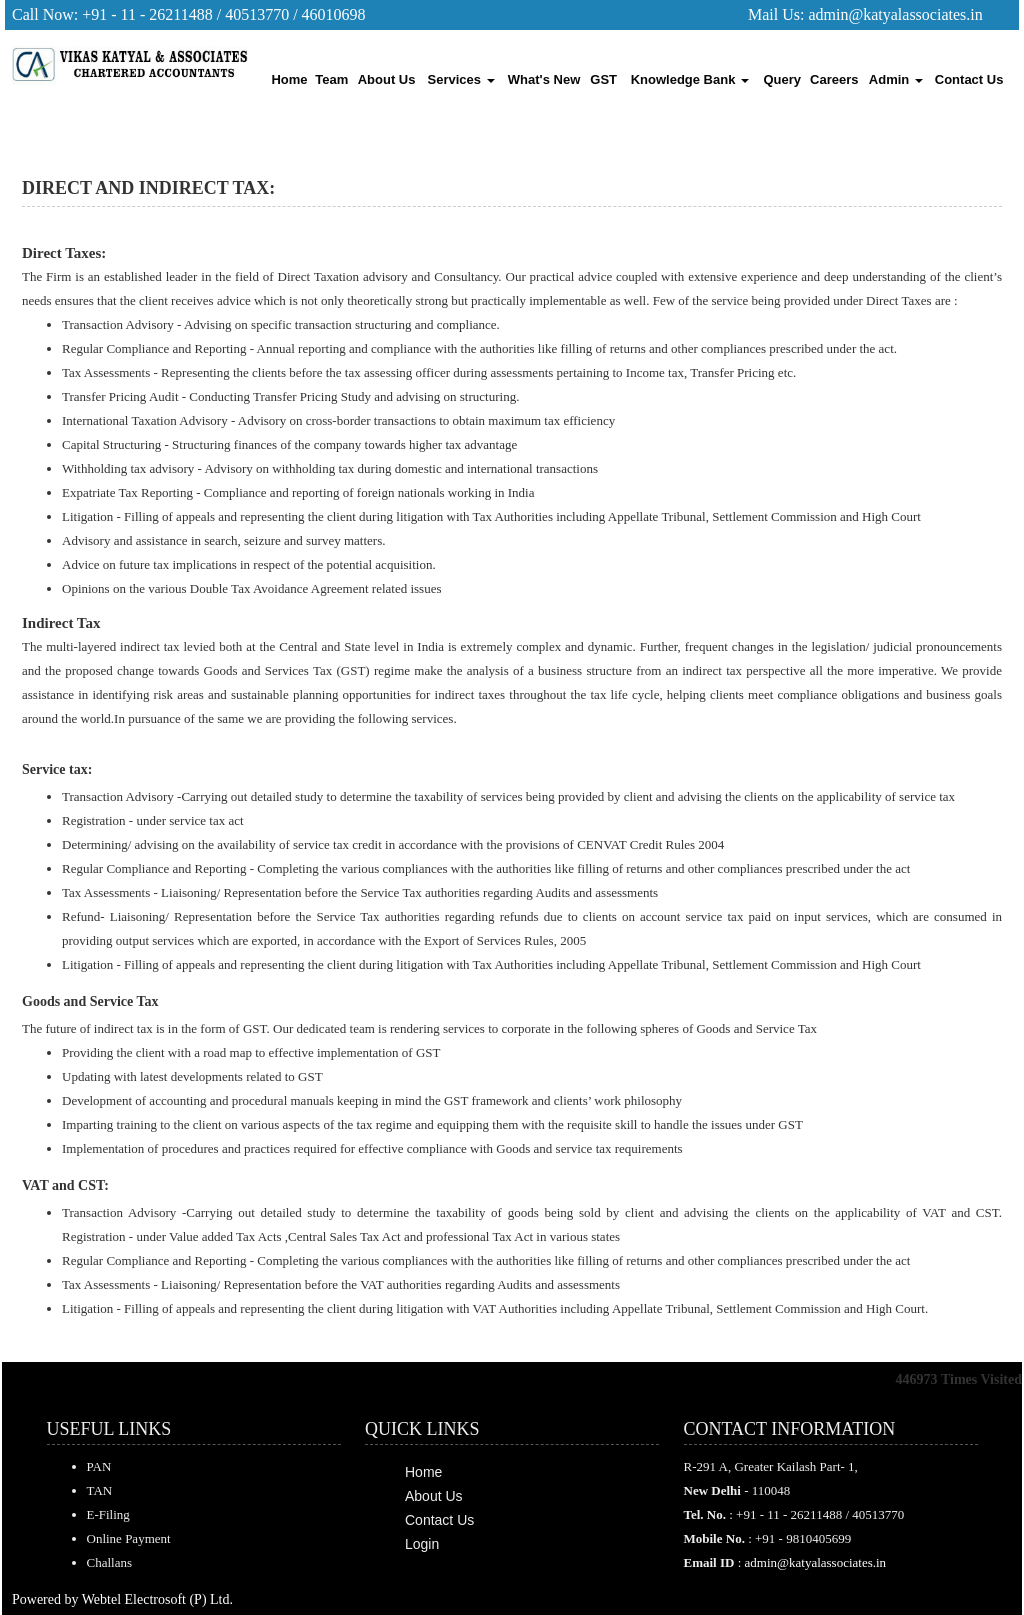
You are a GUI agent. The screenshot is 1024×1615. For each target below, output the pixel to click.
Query (783, 79)
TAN (100, 1490)
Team (331, 79)
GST (603, 79)
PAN (99, 1466)
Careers (834, 79)
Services (461, 79)
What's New (544, 79)
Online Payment (129, 1538)
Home (289, 79)
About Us (387, 79)
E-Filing (108, 1514)
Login (422, 1544)
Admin (896, 79)
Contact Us (969, 79)
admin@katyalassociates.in (895, 14)
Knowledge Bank (690, 79)
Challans (110, 1562)
